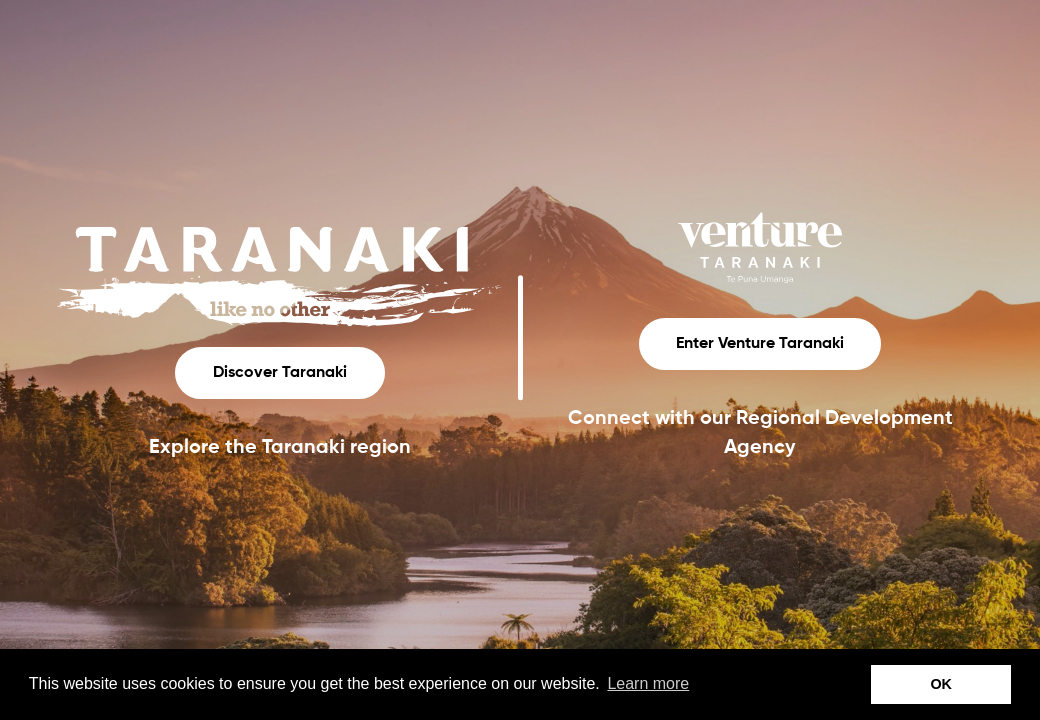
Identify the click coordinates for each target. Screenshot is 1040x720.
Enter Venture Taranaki (760, 344)
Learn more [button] (648, 683)
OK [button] (941, 684)
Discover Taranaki (280, 373)
